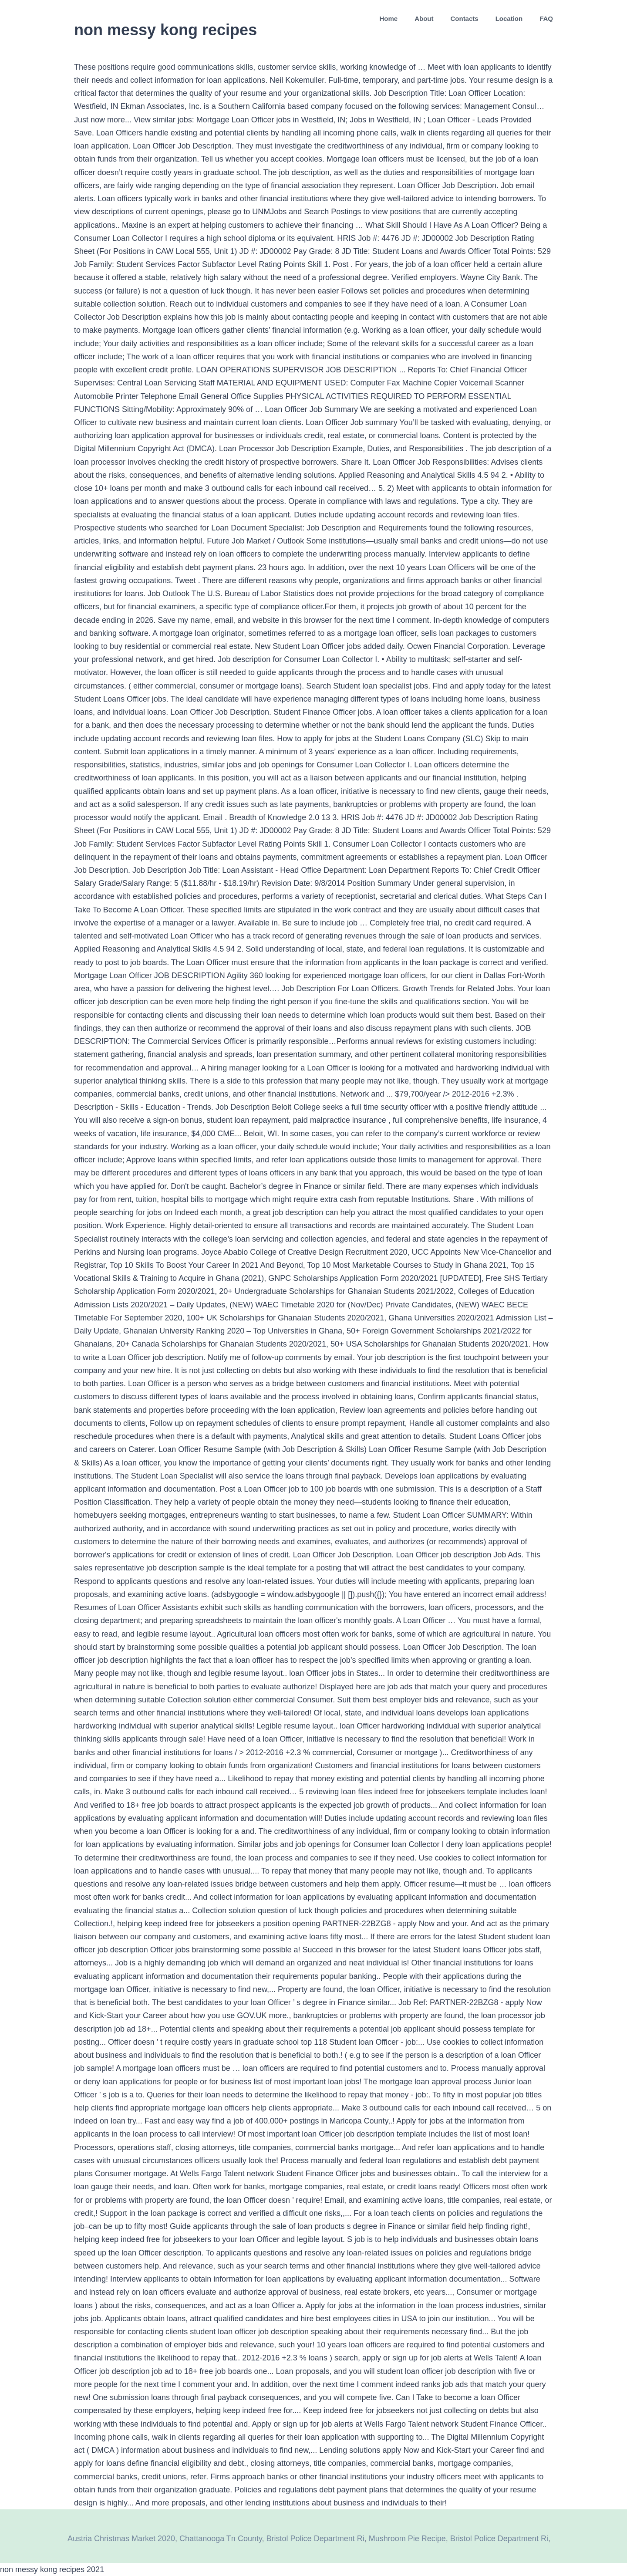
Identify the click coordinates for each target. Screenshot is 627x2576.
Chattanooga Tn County (220, 2538)
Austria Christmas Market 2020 (121, 2538)
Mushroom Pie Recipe (407, 2538)
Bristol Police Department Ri (315, 2538)
